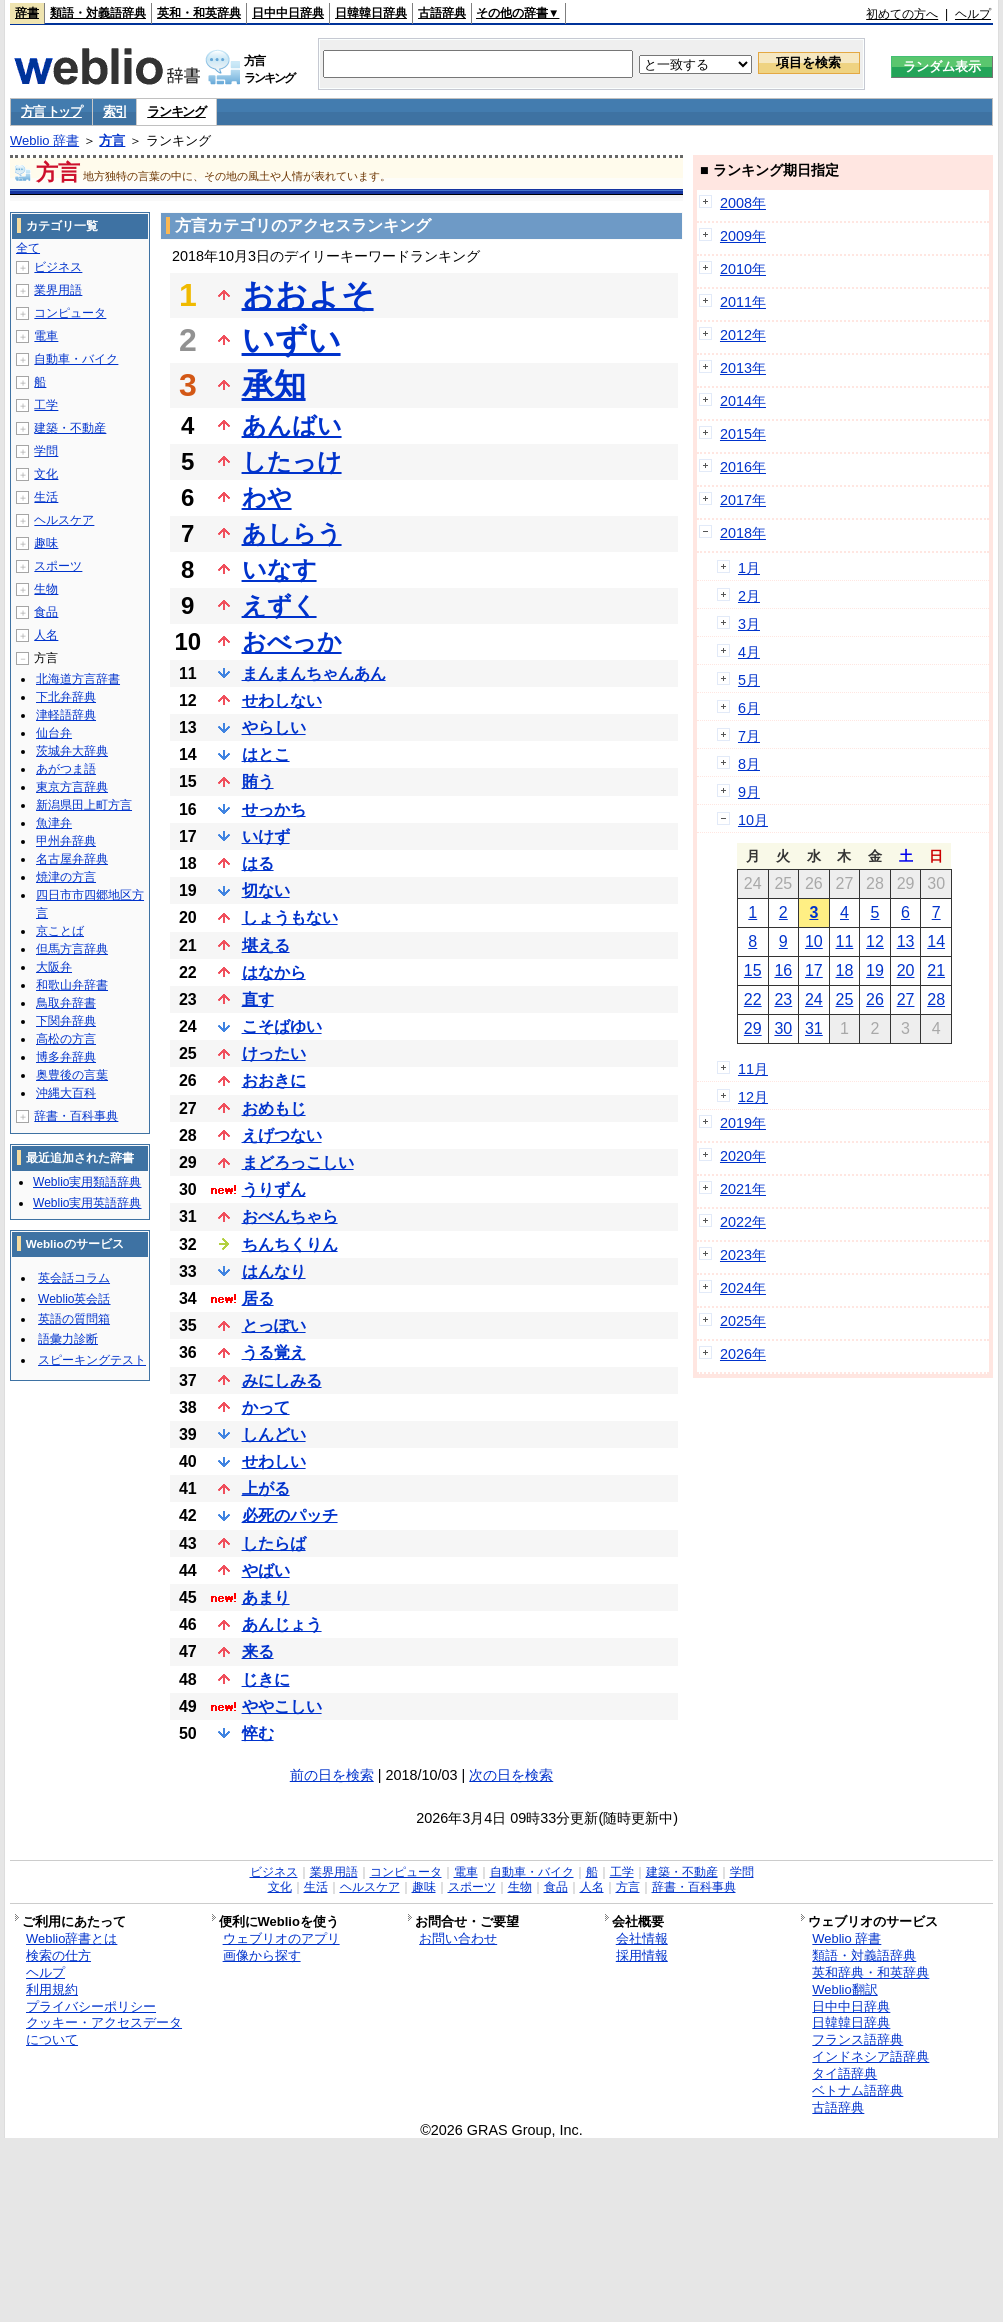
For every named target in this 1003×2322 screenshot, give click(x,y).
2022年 (743, 1222)
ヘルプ (973, 14)
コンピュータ (70, 313)
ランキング (176, 111)
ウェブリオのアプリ (281, 1938)
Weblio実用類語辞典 (87, 1182)
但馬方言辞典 (72, 949)
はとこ (266, 754)
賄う (258, 781)
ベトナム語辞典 (857, 2090)
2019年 (743, 1123)
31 (814, 1028)
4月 (749, 652)
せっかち (274, 809)
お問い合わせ (458, 1938)
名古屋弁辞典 (72, 859)
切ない (266, 890)
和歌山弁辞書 (72, 985)
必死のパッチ (290, 1515)
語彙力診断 (68, 1339)
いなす (279, 569)
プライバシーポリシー (91, 2006)
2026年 (743, 1354)
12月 (753, 1097)
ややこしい (282, 1706)
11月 (753, 1069)
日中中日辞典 (288, 13)
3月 (749, 624)
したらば (274, 1543)
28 (936, 999)
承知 (274, 385)
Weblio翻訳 (844, 1989)
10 (814, 941)
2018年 (743, 533)
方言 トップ (51, 111)
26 (875, 999)
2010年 (743, 269)
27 (906, 999)
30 (783, 1028)
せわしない (282, 700)
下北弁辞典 (66, 697)
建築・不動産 (70, 428)
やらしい (274, 727)
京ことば (60, 931)
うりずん (274, 1189)
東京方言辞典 (72, 787)
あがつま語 (66, 769)
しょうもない (290, 917)
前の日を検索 (332, 1775)
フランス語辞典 (857, 2039)
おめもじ (274, 1108)
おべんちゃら (290, 1216)
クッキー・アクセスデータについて (104, 2031)
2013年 (743, 368)
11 (845, 941)
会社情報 (642, 1938)
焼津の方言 (66, 877)
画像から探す (262, 1955)
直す (258, 999)
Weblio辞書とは (71, 1938)
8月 (749, 764)
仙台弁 (54, 733)
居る (258, 1298)
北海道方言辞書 (78, 679)
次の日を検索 (511, 1775)
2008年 (743, 203)
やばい (266, 1570)
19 (875, 970)
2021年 (743, 1189)
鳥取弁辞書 (66, 1003)
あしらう (292, 533)
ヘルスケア (64, 520)
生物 (46, 589)
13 (906, 941)
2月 (749, 596)
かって (266, 1407)
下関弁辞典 (66, 1021)
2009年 (743, 236)
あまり (266, 1597)
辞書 (27, 13)
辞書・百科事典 (76, 1116)
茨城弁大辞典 (72, 751)
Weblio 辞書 (44, 140)
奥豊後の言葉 (72, 1075)
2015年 (743, 434)
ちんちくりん (290, 1244)
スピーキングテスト (92, 1360)
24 (814, 999)
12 (875, 941)
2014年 (743, 401)
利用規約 (52, 1989)
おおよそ (308, 295)
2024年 (743, 1288)
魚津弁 (54, 823)
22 (753, 999)
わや (267, 497)
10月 (753, 820)
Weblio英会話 (74, 1299)
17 (814, 970)
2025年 (743, 1321)
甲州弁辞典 (66, 841)
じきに (266, 1679)
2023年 (743, 1255)
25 (845, 999)
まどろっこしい (298, 1162)
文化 (46, 474)
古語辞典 (442, 13)
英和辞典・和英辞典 (870, 1972)
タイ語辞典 (844, 2073)
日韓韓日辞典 (371, 13)
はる (258, 863)
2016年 (743, 467)
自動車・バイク (76, 359)
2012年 (743, 335)
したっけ (292, 461)
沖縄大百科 (66, 1093)
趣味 (46, 543)
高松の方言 (66, 1039)
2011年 (743, 302)
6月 (749, 708)
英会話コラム (74, 1278)
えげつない (282, 1135)
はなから (274, 972)
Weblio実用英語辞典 (87, 1203)
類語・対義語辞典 (98, 13)
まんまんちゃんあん (314, 673)
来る (258, 1651)
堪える (266, 945)
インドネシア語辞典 (870, 2056)
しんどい (274, 1434)
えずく (279, 605)
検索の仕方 (58, 1955)
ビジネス (58, 267)
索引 (114, 111)
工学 (46, 405)
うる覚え (274, 1352)
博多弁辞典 (66, 1057)
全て (28, 248)
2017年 (743, 500)
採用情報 (642, 1955)
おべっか (292, 641)
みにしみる (282, 1380)
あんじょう (282, 1624)
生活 (46, 497)
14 (936, 941)
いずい (291, 340)
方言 (112, 140)
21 (936, 970)
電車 (46, 336)
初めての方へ (902, 14)
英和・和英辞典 (199, 13)
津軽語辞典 (66, 715)
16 (783, 970)
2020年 (743, 1156)
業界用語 (58, 290)
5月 (749, 680)
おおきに (274, 1080)
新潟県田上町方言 (84, 805)
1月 (749, 568)
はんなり (274, 1271)
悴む (258, 1733)
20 (906, 970)
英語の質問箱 (74, 1319)
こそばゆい (282, 1026)
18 (845, 970)
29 (753, 1028)
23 (783, 999)
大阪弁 (54, 967)
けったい (274, 1053)
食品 (46, 612)
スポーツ (58, 566)
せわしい (274, 1461)
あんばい (292, 425)
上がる (266, 1488)
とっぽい (274, 1325)
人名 (46, 635)
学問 (46, 451)
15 (753, 970)
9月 (749, 792)
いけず (266, 836)
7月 (749, 736)
